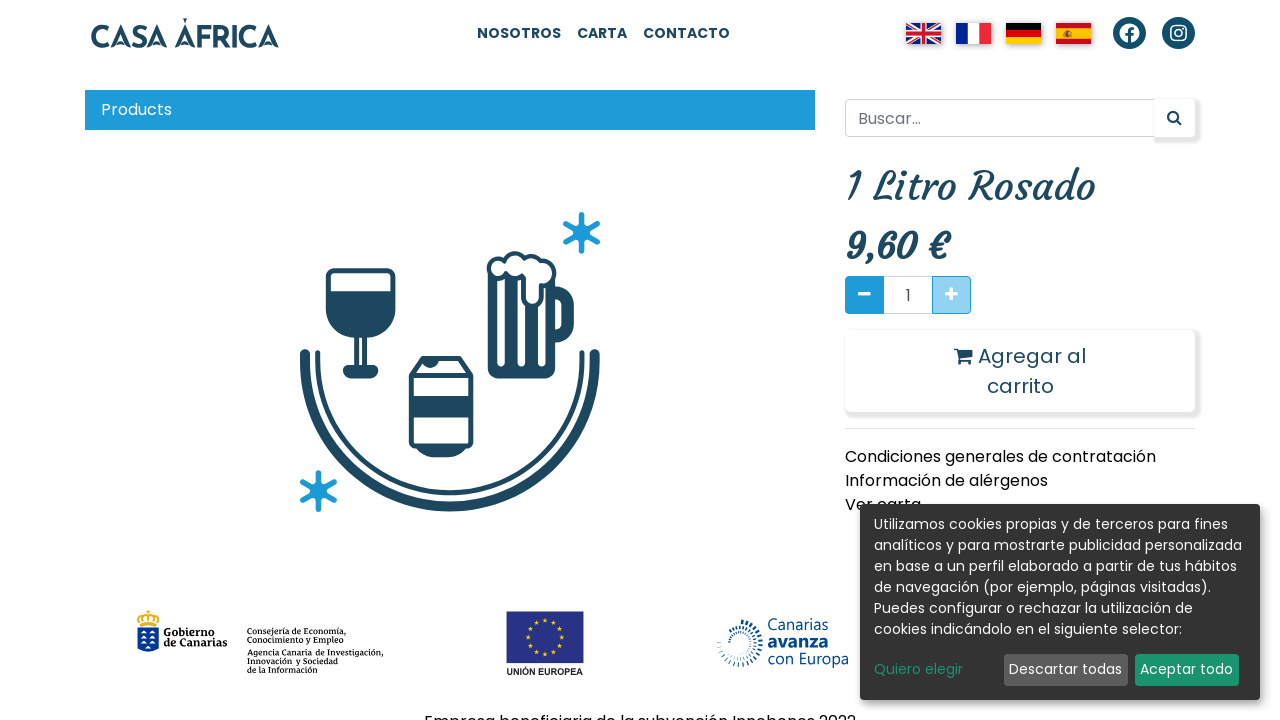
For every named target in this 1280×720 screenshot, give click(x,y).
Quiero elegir (918, 669)
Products (136, 109)
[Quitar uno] (864, 295)
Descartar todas (1065, 669)
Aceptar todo (1186, 669)
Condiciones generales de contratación (1000, 456)
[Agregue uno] (951, 295)
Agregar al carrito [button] (1020, 371)
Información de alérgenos (946, 480)
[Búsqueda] (1174, 118)
